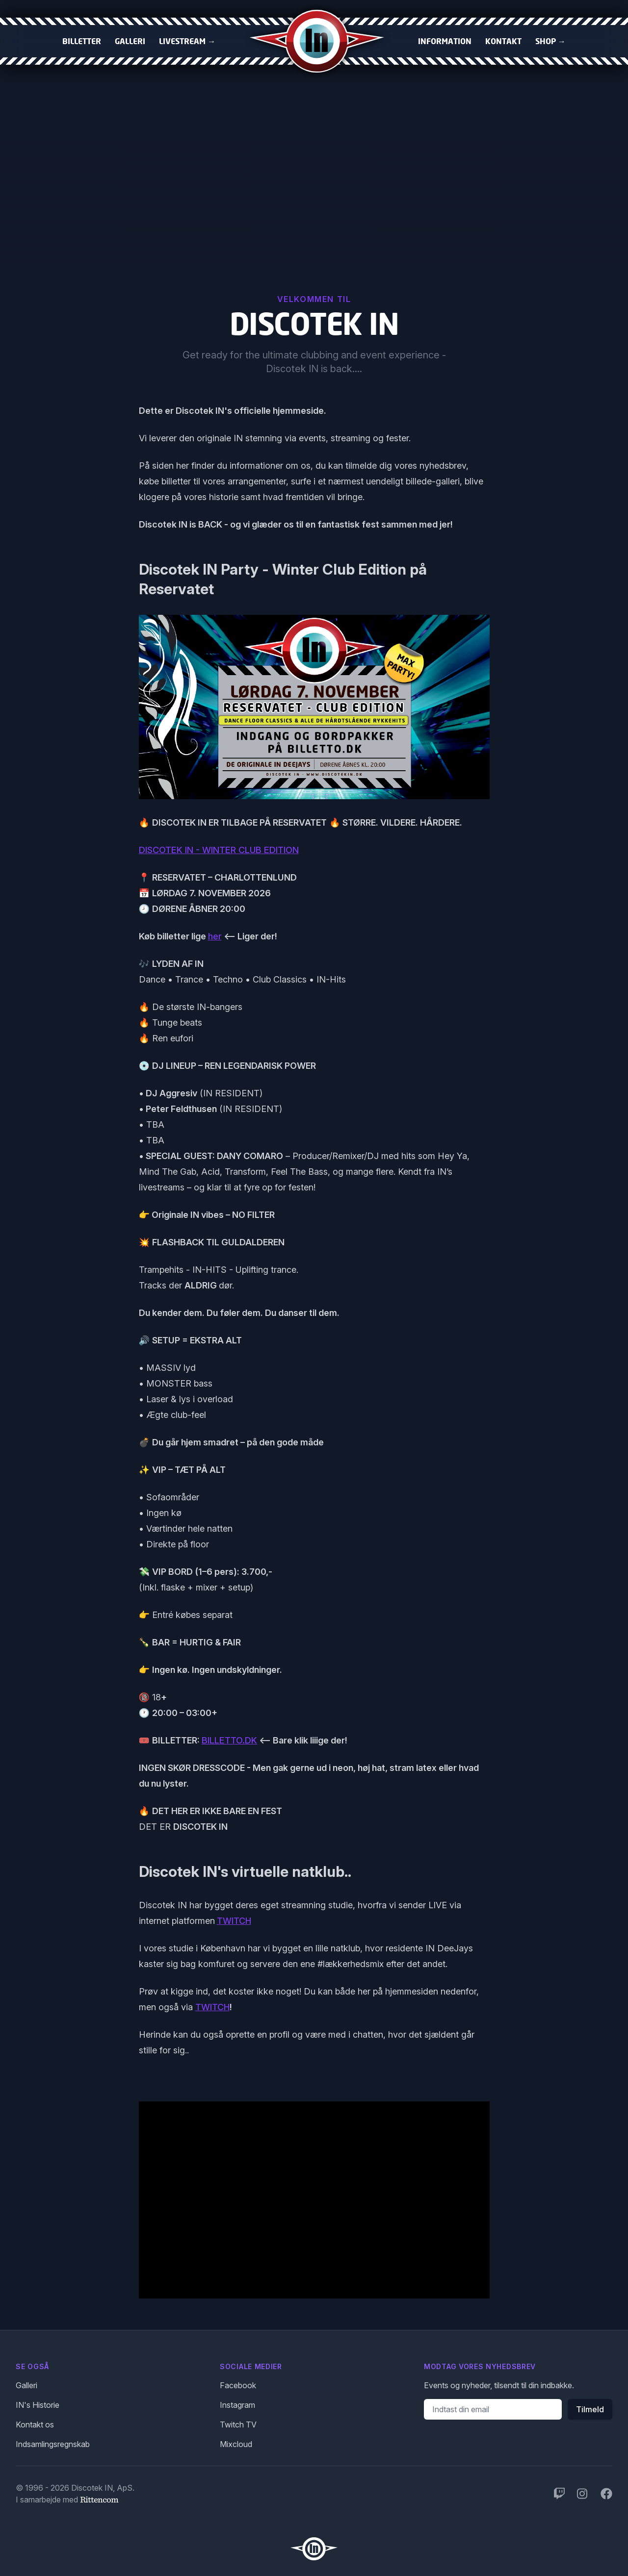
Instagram (237, 2405)
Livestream (187, 41)
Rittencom (99, 2499)
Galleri (130, 41)
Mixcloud (236, 2444)
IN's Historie (37, 2405)
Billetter (81, 41)
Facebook (238, 2385)
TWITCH (234, 1921)
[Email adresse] (493, 2409)
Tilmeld (590, 2409)
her (215, 936)
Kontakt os (35, 2424)
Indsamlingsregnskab (53, 2444)
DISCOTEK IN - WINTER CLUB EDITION (219, 850)
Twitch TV (238, 2424)
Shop (550, 41)
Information (444, 41)
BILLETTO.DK (229, 1740)
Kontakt (503, 41)
